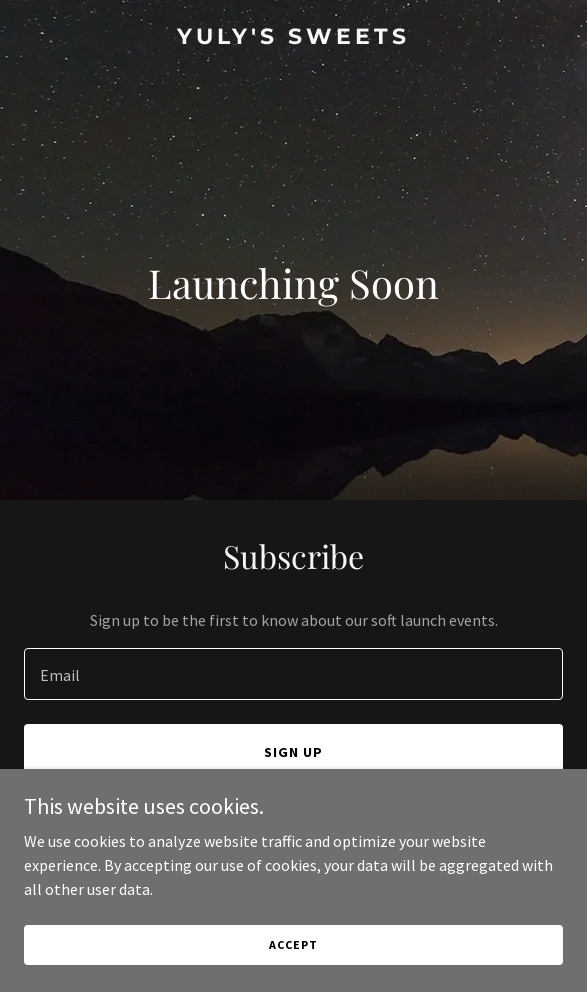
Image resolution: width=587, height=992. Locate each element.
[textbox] (293, 674)
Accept (293, 944)
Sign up (293, 752)
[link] (293, 38)
